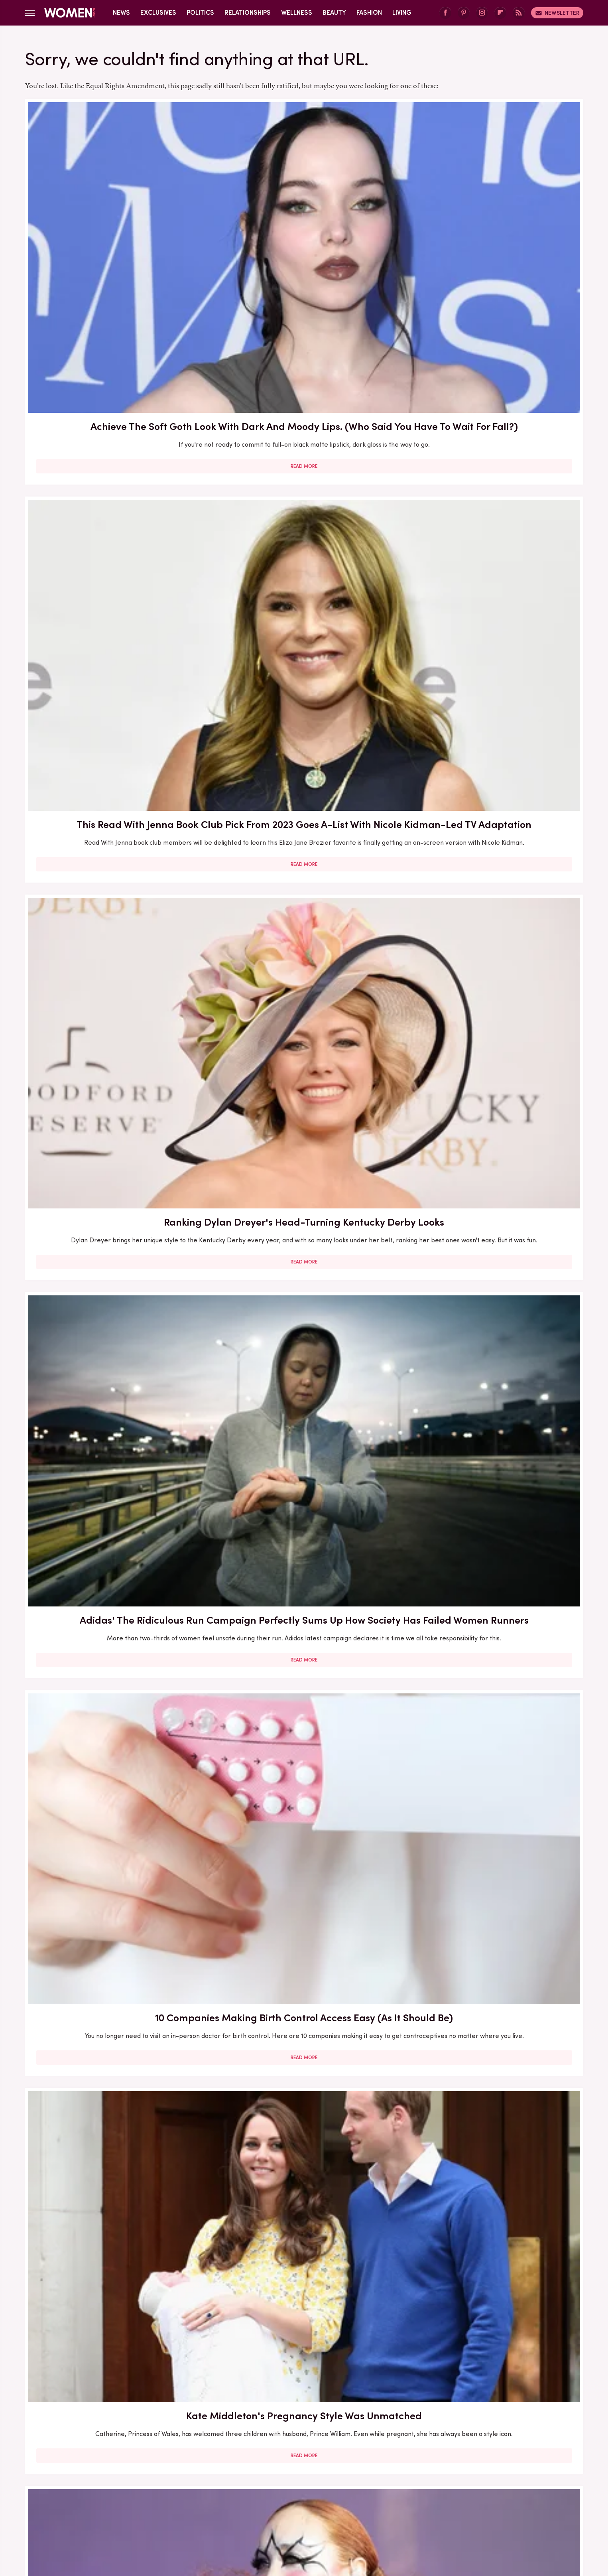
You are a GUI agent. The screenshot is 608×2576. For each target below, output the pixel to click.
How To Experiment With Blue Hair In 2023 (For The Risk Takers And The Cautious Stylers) (493, 2293)
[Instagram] (482, 13)
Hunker (490, 2490)
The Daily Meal (229, 2509)
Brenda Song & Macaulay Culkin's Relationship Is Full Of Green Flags (303, 1357)
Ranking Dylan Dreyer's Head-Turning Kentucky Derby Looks (492, 220)
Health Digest (404, 2490)
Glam (337, 2490)
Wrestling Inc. (382, 2509)
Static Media (257, 2452)
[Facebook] (445, 13)
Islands (519, 2490)
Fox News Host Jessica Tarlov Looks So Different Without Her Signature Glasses (493, 1592)
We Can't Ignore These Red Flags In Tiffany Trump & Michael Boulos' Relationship (303, 2056)
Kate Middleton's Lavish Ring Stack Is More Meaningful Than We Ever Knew (115, 2293)
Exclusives (158, 12)
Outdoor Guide (279, 2500)
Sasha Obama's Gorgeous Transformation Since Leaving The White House (492, 2056)
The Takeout (308, 2509)
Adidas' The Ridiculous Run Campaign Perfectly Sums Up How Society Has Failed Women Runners (114, 455)
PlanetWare (326, 2500)
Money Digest (191, 2500)
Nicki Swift (235, 2500)
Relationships (247, 12)
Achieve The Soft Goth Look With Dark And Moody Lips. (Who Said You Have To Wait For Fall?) (114, 227)
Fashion (369, 12)
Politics (200, 12)
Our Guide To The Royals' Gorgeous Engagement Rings (492, 1357)
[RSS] (519, 13)
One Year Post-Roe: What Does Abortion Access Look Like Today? (492, 903)
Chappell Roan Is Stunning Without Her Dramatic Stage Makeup (114, 675)
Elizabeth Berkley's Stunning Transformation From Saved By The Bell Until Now (492, 683)
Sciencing (366, 2500)
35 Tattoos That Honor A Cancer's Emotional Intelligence (304, 1812)
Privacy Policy (319, 2438)
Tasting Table (501, 2500)
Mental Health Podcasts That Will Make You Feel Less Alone (304, 2286)
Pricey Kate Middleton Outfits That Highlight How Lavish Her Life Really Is (115, 910)
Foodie (210, 2490)
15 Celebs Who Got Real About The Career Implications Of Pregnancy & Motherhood (115, 2056)
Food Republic (248, 2490)
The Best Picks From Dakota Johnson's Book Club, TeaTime (304, 675)
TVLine (344, 2509)
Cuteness (147, 2490)
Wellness (296, 12)
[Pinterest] (464, 13)
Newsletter (557, 13)
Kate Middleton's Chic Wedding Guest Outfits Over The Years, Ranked (114, 1365)
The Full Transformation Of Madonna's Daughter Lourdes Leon (115, 1820)
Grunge (364, 2490)
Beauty (334, 12)
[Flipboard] (500, 13)
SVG (468, 2500)
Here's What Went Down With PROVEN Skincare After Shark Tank (303, 1585)
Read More (114, 301)
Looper (120, 2500)
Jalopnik (90, 2500)
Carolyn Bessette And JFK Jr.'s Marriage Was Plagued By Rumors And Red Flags (303, 1137)
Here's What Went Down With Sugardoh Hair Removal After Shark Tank (493, 1820)
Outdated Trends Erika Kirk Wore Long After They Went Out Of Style (303, 903)
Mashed (151, 2500)
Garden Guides (299, 2490)
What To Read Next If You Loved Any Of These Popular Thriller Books (115, 1585)
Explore (181, 2490)
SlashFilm (401, 2500)
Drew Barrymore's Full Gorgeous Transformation (492, 1130)
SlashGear (438, 2500)
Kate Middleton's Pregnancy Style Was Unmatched (492, 448)
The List (270, 2509)
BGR (77, 2490)
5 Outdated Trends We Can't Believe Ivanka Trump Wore (114, 1130)
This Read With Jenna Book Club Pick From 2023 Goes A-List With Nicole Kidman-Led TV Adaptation (304, 227)
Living (401, 12)
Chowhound (109, 2490)
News (121, 12)
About (276, 2438)
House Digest (451, 2490)
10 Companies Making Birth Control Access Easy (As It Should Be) (303, 448)
